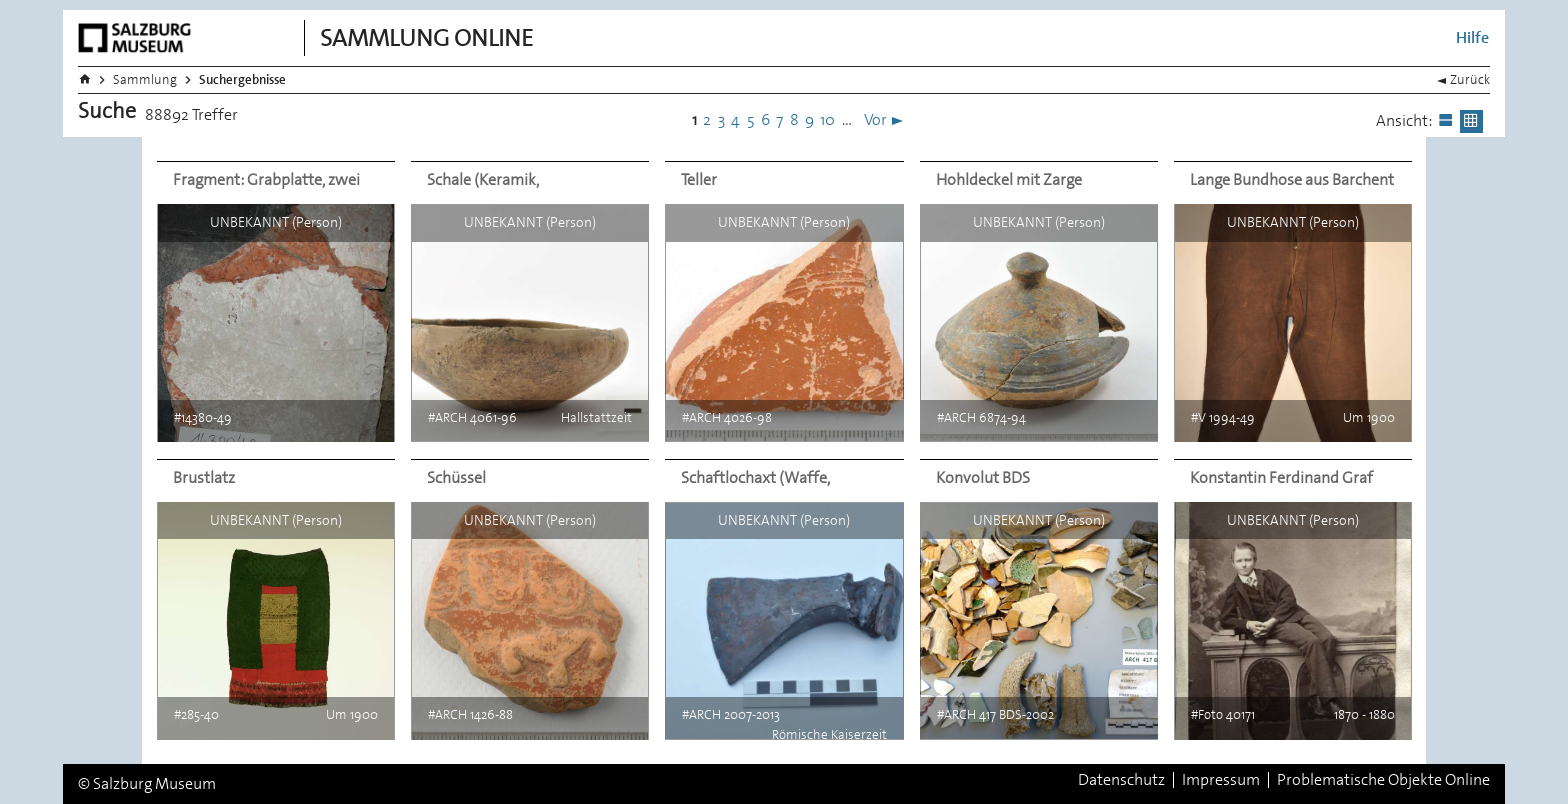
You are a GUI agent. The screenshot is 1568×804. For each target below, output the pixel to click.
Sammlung (145, 79)
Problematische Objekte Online (1383, 780)
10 (827, 119)
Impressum (1221, 780)
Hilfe (1472, 37)
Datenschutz (1121, 780)
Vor (875, 119)
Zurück (1470, 79)
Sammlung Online (426, 38)
